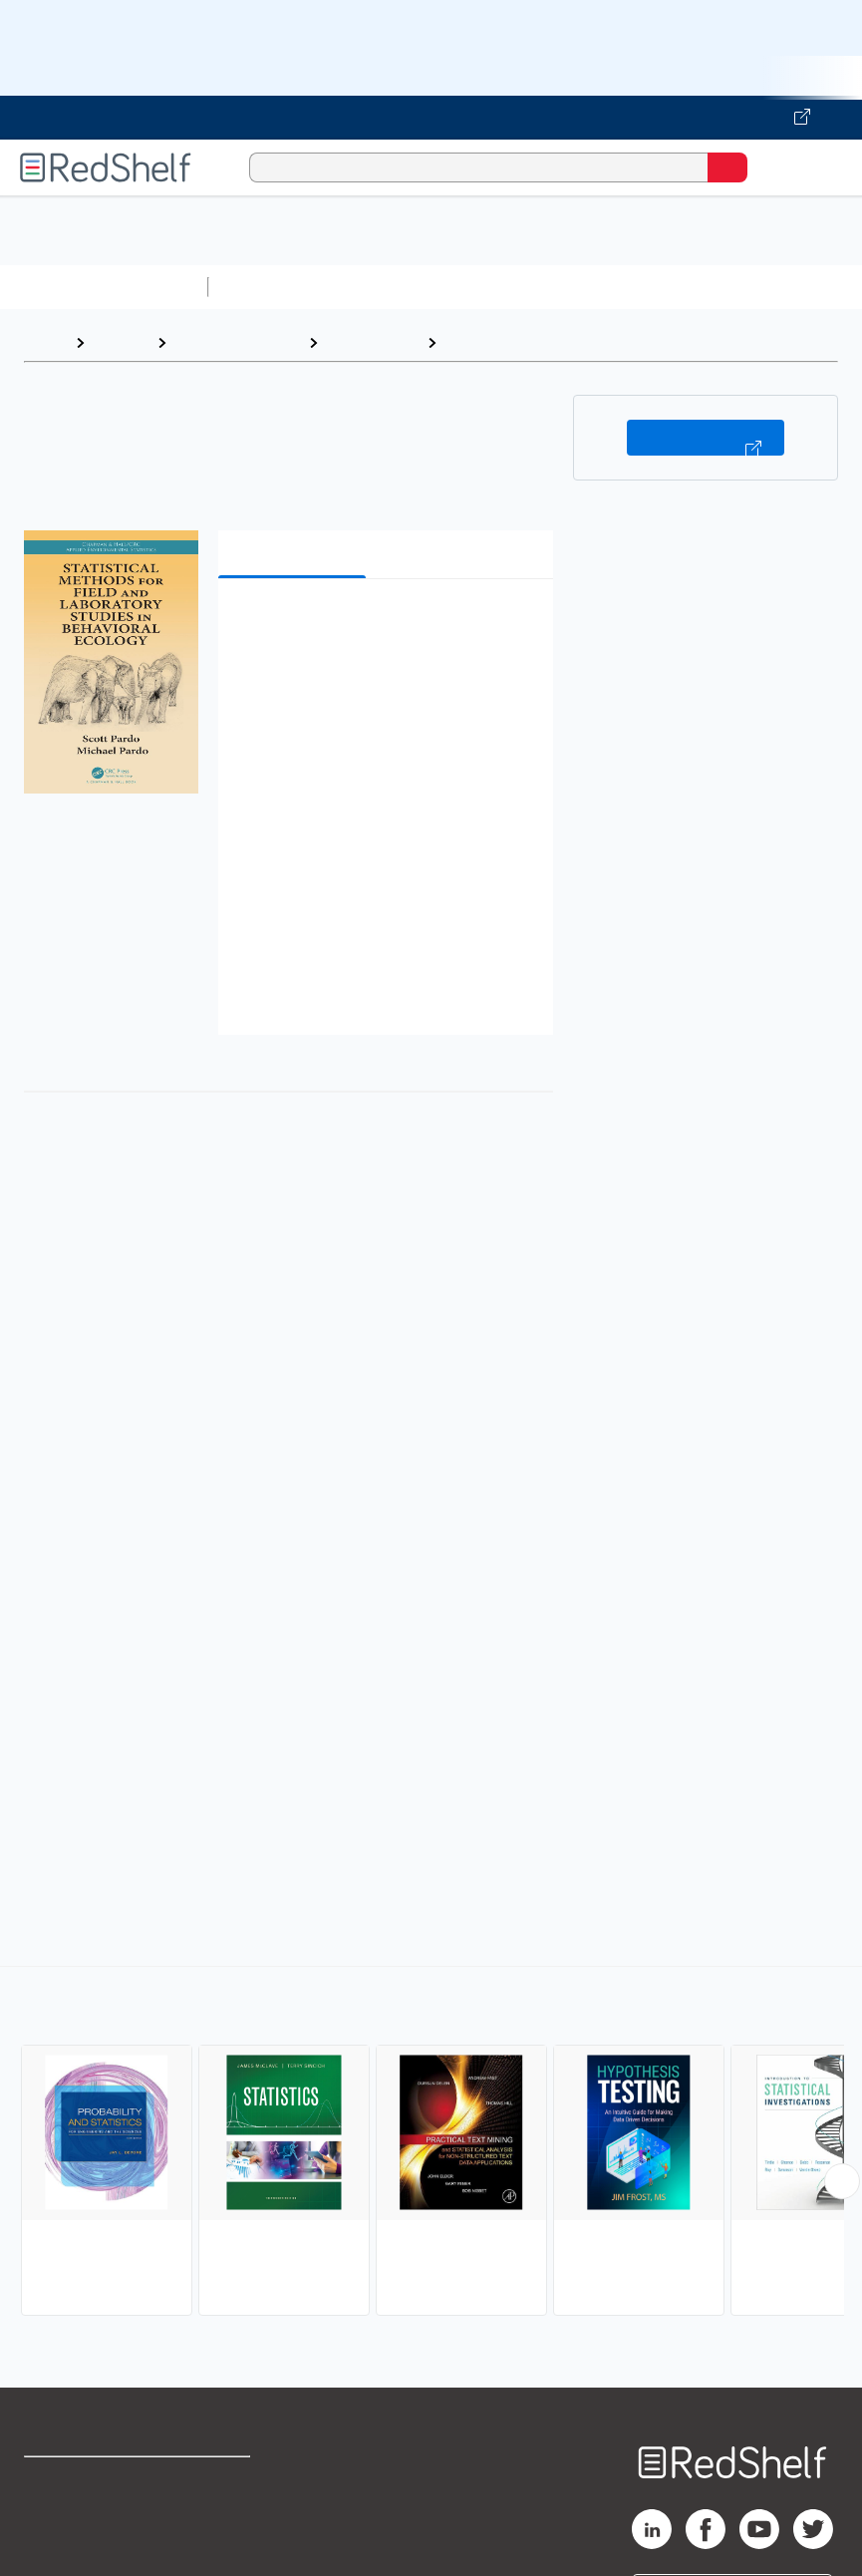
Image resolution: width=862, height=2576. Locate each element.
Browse (120, 342)
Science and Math (390, 286)
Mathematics (372, 342)
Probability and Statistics (539, 342)
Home (45, 342)
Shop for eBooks (83, 2480)
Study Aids (269, 286)
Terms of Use (221, 2480)
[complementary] (431, 2143)
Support (51, 2524)
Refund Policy (223, 2524)
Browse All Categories (103, 286)
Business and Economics (773, 286)
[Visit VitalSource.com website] (431, 118)
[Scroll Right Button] (842, 2181)
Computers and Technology (569, 286)
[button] (384, 624)
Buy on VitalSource (705, 438)
